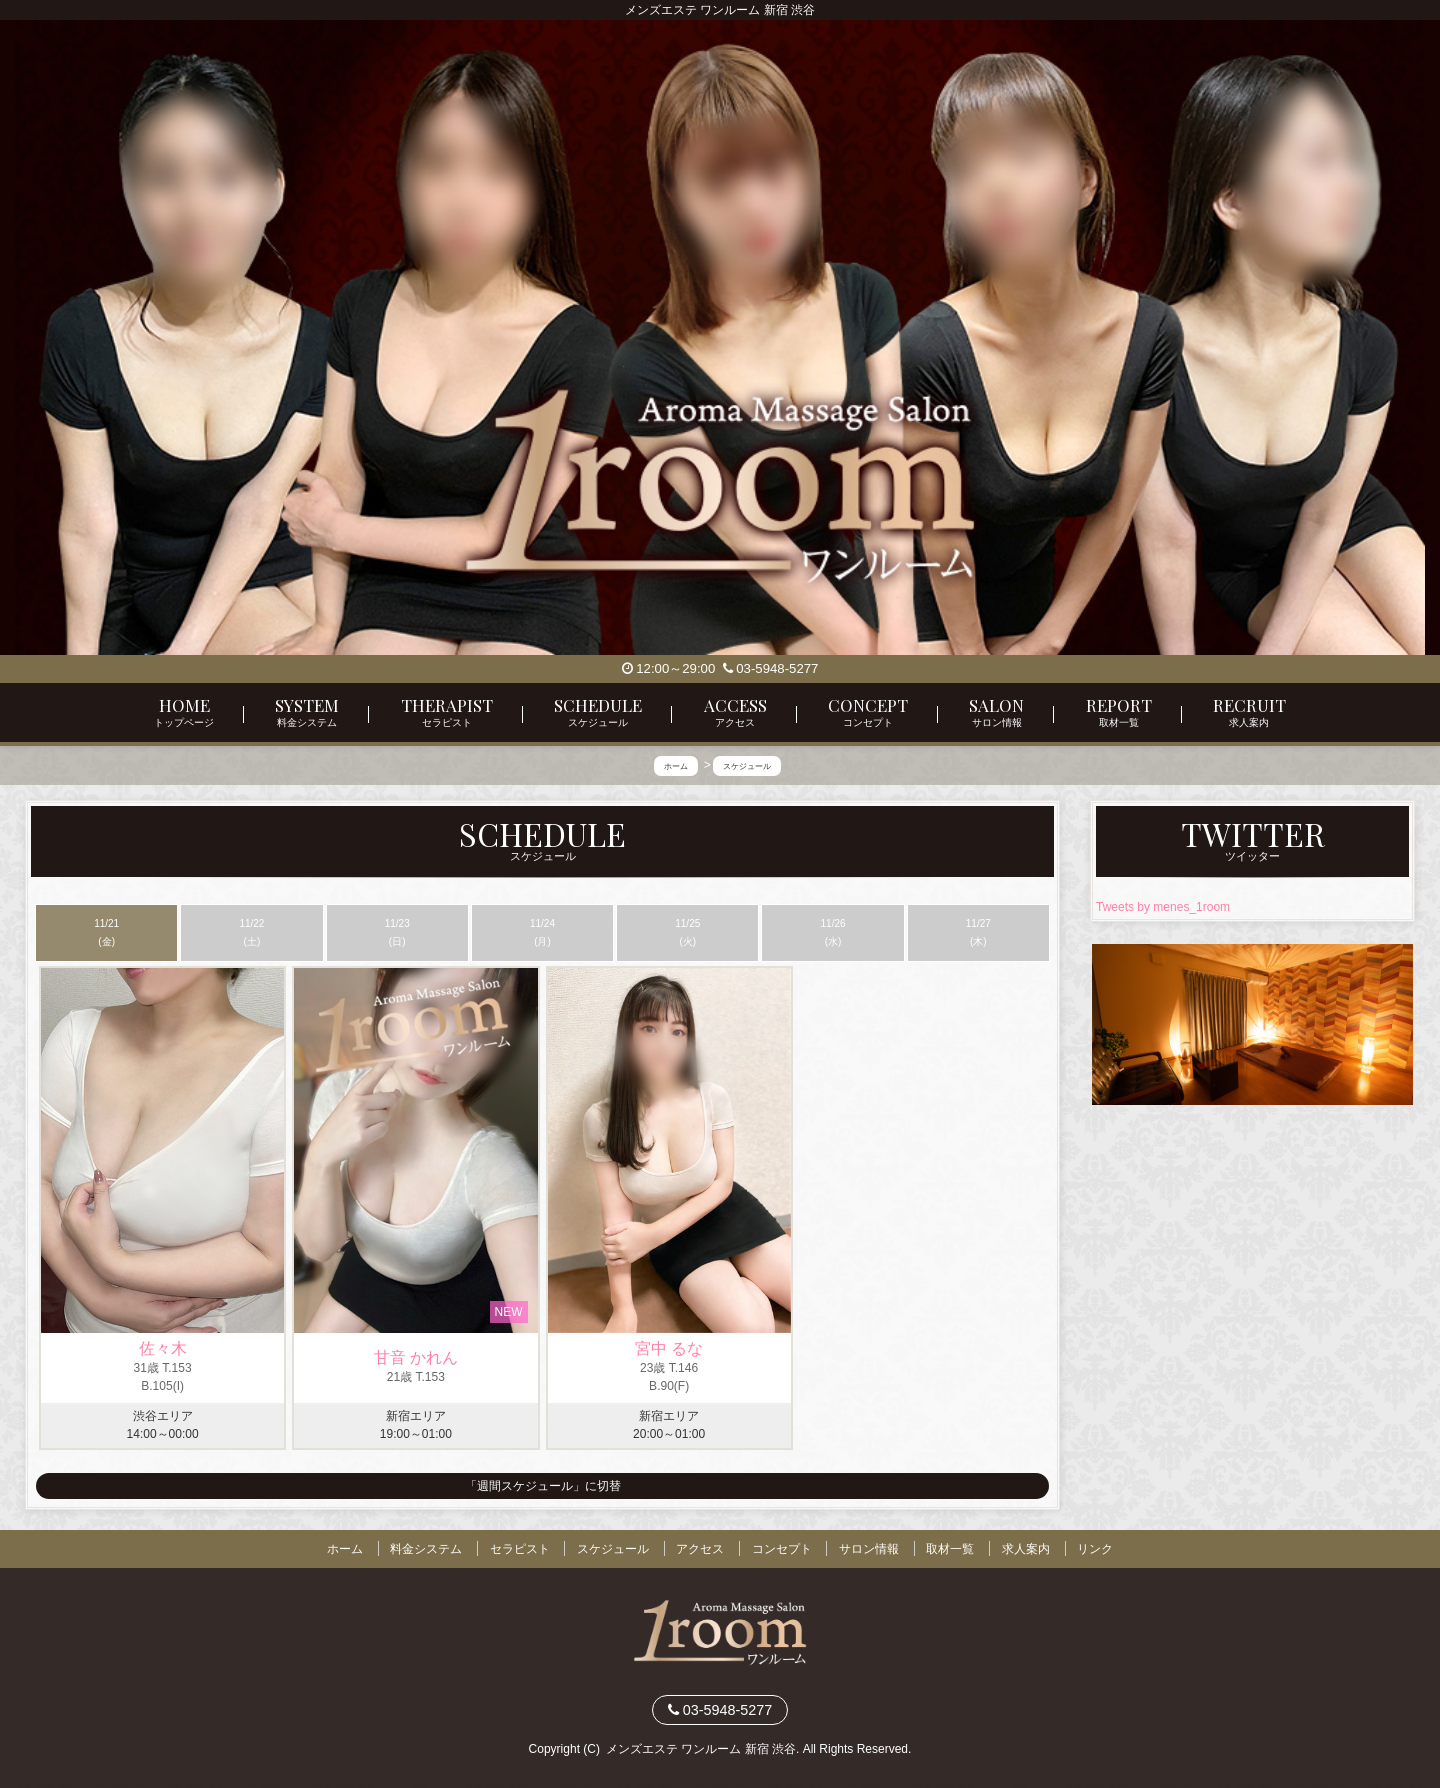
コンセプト (782, 1549)
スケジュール (613, 1549)
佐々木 (163, 1348)
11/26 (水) (833, 932)
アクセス (700, 1549)
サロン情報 (869, 1549)
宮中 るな (669, 1348)
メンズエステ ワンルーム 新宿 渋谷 (701, 1749)
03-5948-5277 (771, 668)
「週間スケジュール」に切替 (543, 1486)
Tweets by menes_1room (1163, 907)
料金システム (426, 1549)
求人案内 (1026, 1549)
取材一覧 (950, 1549)
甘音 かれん (416, 1357)
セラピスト (520, 1549)
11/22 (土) (251, 932)
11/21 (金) (106, 932)
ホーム (345, 1549)
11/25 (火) (687, 932)
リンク (1095, 1549)
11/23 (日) (397, 932)
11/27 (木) (978, 932)
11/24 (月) (542, 932)
